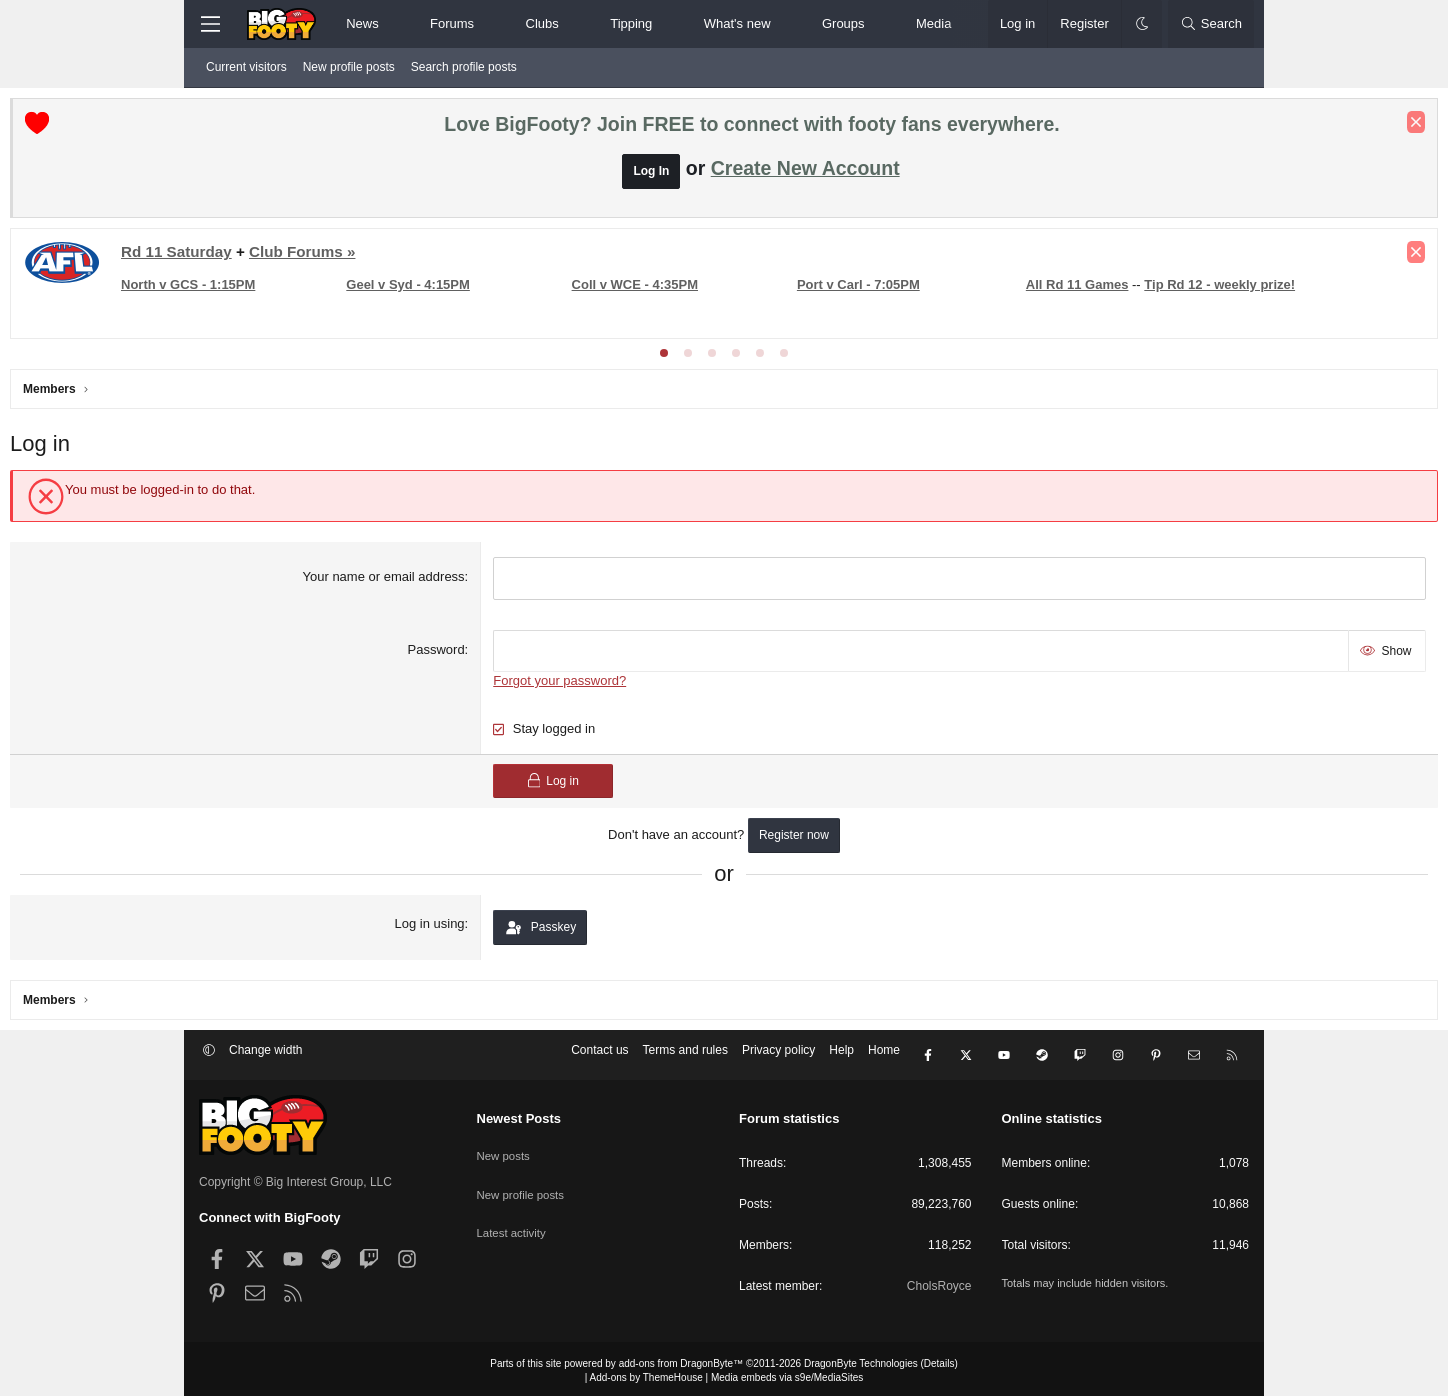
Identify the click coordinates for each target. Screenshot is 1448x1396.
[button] (395, 24)
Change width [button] (265, 1056)
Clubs (542, 23)
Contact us (599, 1056)
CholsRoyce (939, 1282)
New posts (505, 1148)
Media (933, 23)
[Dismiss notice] (1227, 127)
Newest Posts (519, 1115)
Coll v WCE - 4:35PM (710, 283)
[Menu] (210, 24)
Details (939, 1359)
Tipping (631, 23)
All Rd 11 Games (263, 315)
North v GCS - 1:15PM (377, 283)
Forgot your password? (624, 680)
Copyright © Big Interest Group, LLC (295, 1178)
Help (841, 1056)
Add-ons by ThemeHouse (646, 1373)
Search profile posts (464, 67)
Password (500, 651)
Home (884, 1056)
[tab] (664, 358)
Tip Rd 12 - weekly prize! (406, 315)
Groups (843, 23)
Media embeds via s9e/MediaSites (787, 1373)
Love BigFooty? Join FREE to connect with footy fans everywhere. (751, 129)
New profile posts (349, 67)
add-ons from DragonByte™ (681, 1359)
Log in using (494, 923)
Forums (452, 23)
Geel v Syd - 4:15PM (541, 283)
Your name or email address (448, 581)
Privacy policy (778, 1056)
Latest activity (513, 1217)
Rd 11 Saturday (365, 256)
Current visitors (246, 67)
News (362, 23)
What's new (737, 23)
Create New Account (805, 173)
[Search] (1211, 24)
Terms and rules (685, 1056)
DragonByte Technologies (861, 1359)
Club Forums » (491, 256)
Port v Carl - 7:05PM (877, 283)
